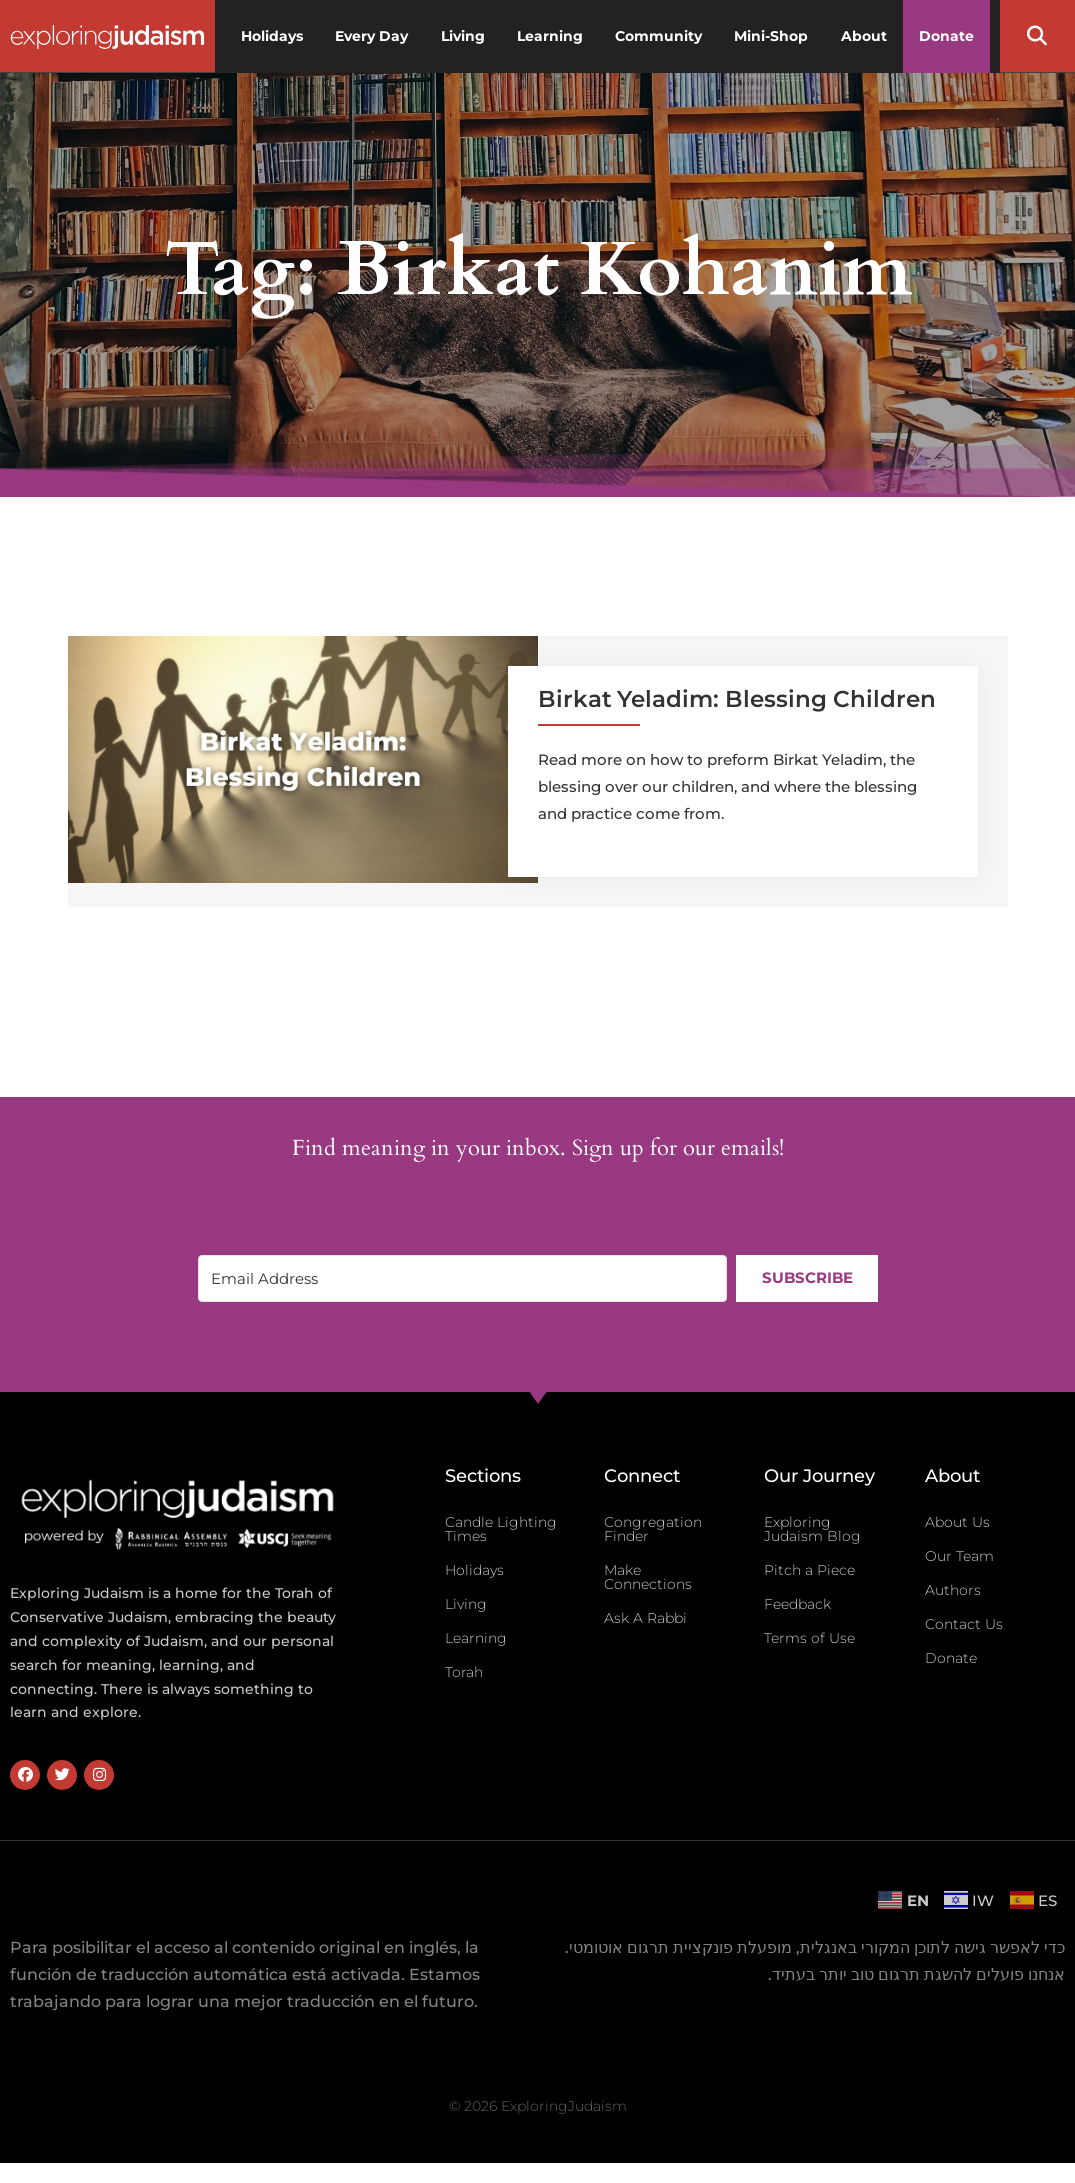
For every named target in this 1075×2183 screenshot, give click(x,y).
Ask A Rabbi (645, 1618)
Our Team (959, 1556)
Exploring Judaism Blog (812, 1529)
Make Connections (648, 1577)
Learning (476, 1638)
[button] (1037, 36)
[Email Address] (462, 1278)
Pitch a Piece (809, 1570)
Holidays (474, 1570)
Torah (464, 1672)
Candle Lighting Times (501, 1529)
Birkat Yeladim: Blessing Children (737, 699)
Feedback (797, 1604)
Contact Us (964, 1624)
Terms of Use (809, 1638)
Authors (953, 1590)
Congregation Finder (653, 1529)
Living (466, 1604)
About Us (957, 1522)
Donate (951, 1658)
